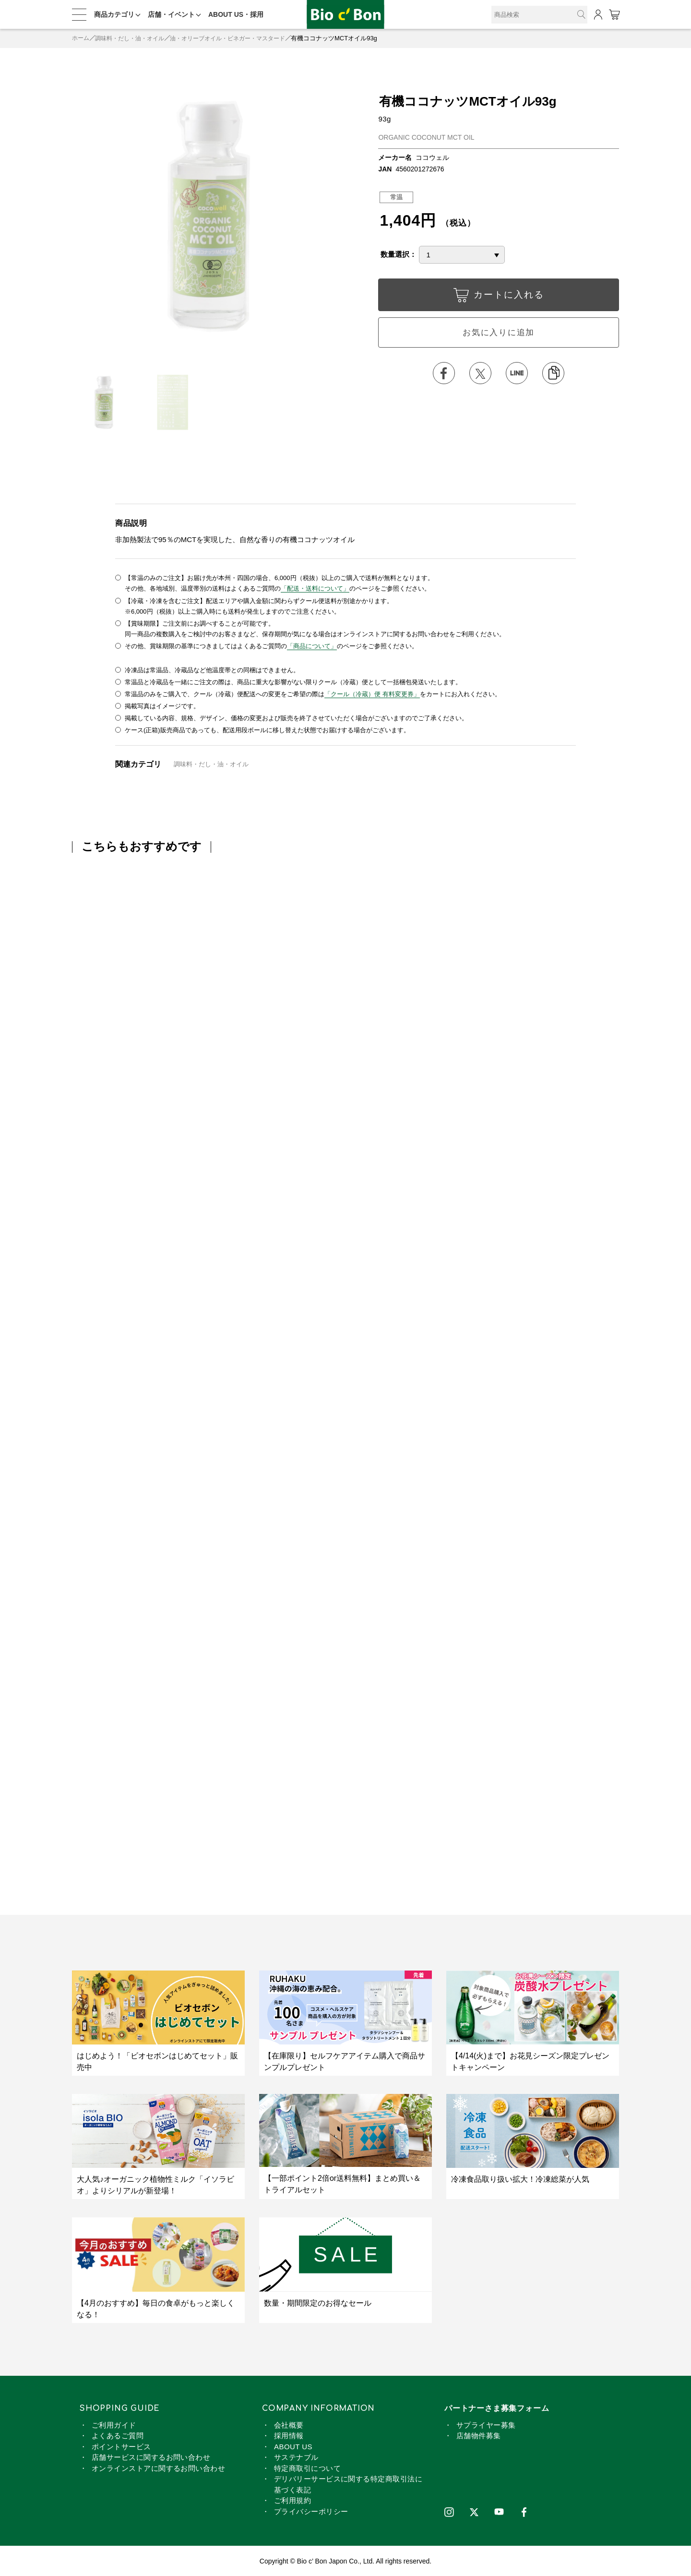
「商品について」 (312, 645)
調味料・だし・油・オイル (133, 38)
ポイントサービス (121, 2446)
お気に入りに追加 (498, 333)
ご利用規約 (292, 2499)
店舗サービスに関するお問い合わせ (151, 2456)
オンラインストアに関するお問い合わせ (158, 2467)
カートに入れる (499, 297)
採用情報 (289, 2435)
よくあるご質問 (117, 2435)
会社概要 (289, 2424)
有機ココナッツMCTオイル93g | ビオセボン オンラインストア (345, 14)
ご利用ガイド (114, 2424)
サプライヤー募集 (486, 2424)
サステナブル (296, 2456)
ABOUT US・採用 (235, 14)
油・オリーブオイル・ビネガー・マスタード (239, 38)
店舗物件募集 (478, 2435)
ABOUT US (293, 2446)
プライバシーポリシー (311, 2510)
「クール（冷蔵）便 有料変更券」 (372, 693)
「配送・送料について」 (315, 588)
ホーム (81, 38)
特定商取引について (307, 2467)
